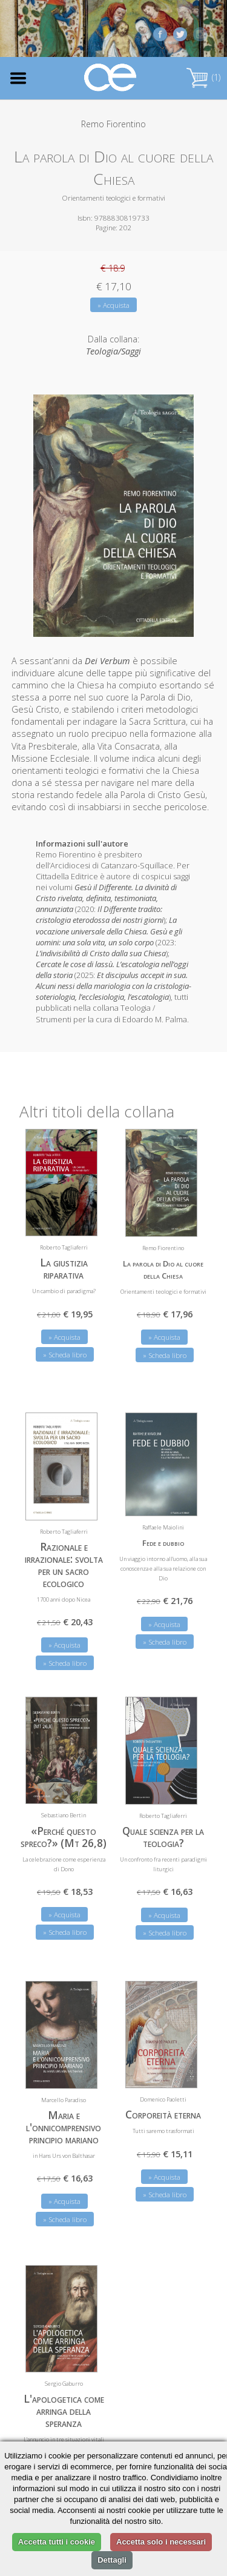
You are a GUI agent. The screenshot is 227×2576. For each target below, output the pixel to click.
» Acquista (113, 305)
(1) (203, 77)
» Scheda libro (65, 1351)
